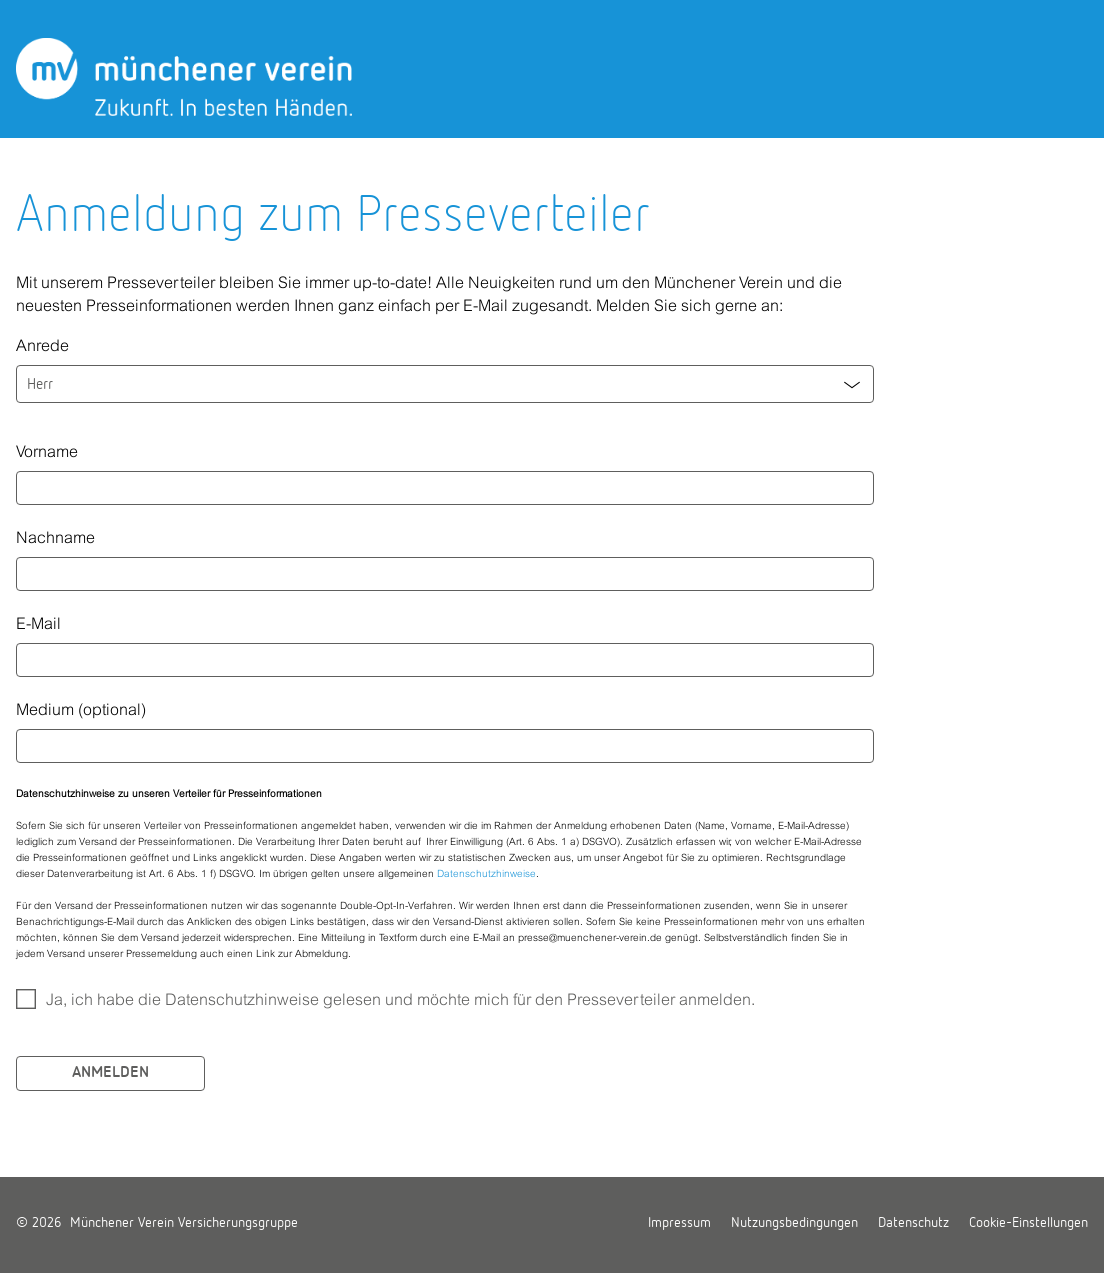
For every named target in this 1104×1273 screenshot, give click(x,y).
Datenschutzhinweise (486, 873)
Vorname (47, 451)
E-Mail (38, 623)
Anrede (42, 345)
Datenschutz (913, 1223)
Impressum (679, 1223)
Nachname (55, 537)
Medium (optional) (81, 709)
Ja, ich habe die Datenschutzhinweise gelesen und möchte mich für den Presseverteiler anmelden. (400, 999)
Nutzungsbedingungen (794, 1223)
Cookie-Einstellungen (1028, 1223)
